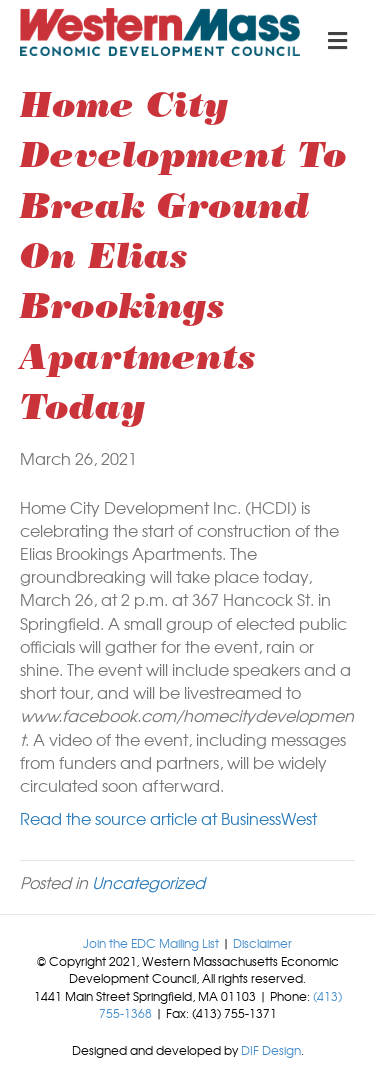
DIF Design (271, 1050)
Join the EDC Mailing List (151, 943)
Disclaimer (262, 943)
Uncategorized (148, 882)
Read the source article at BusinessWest (168, 818)
